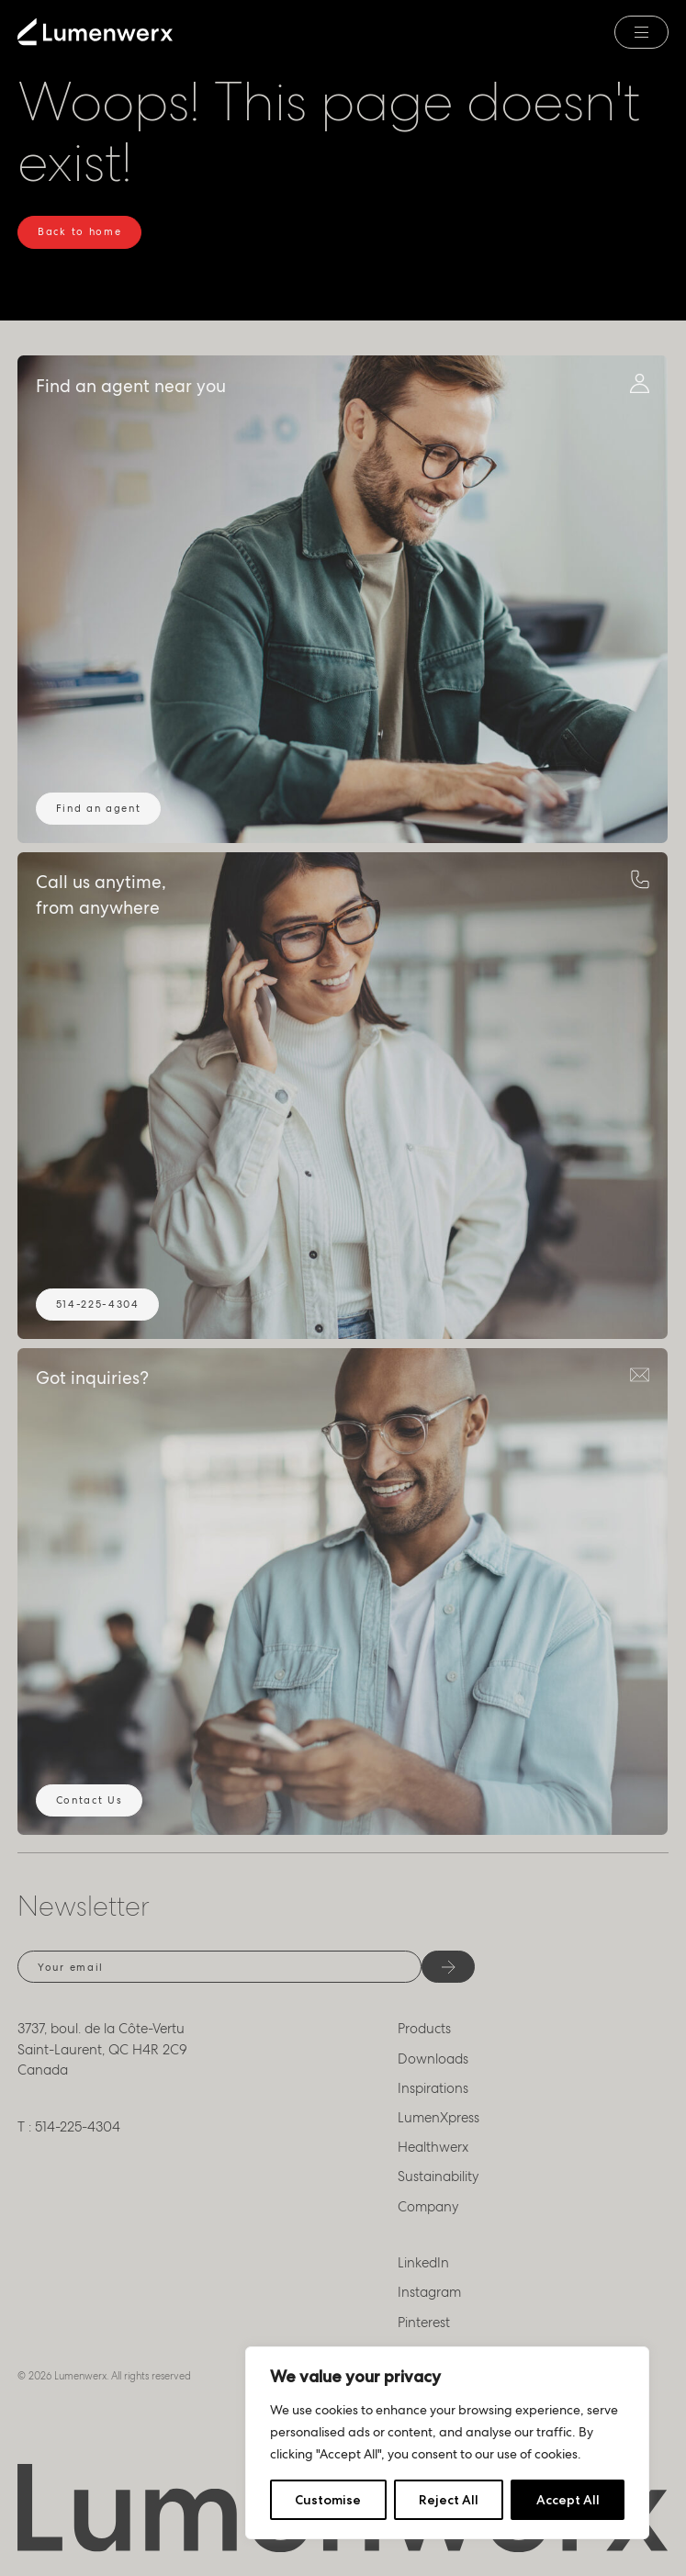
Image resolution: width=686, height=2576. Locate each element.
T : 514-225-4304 (68, 2127)
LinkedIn (423, 2263)
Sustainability (438, 2176)
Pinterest (424, 2322)
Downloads (433, 2059)
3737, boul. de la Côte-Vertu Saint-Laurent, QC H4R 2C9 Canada (102, 2049)
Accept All (568, 2500)
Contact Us (89, 1800)
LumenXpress (438, 2118)
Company (428, 2207)
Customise (328, 2500)
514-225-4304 (98, 1304)
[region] (447, 2442)
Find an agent (98, 808)
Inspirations (433, 2088)
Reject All (448, 2500)
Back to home (79, 231)
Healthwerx (433, 2147)
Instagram (429, 2292)
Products (424, 2028)
